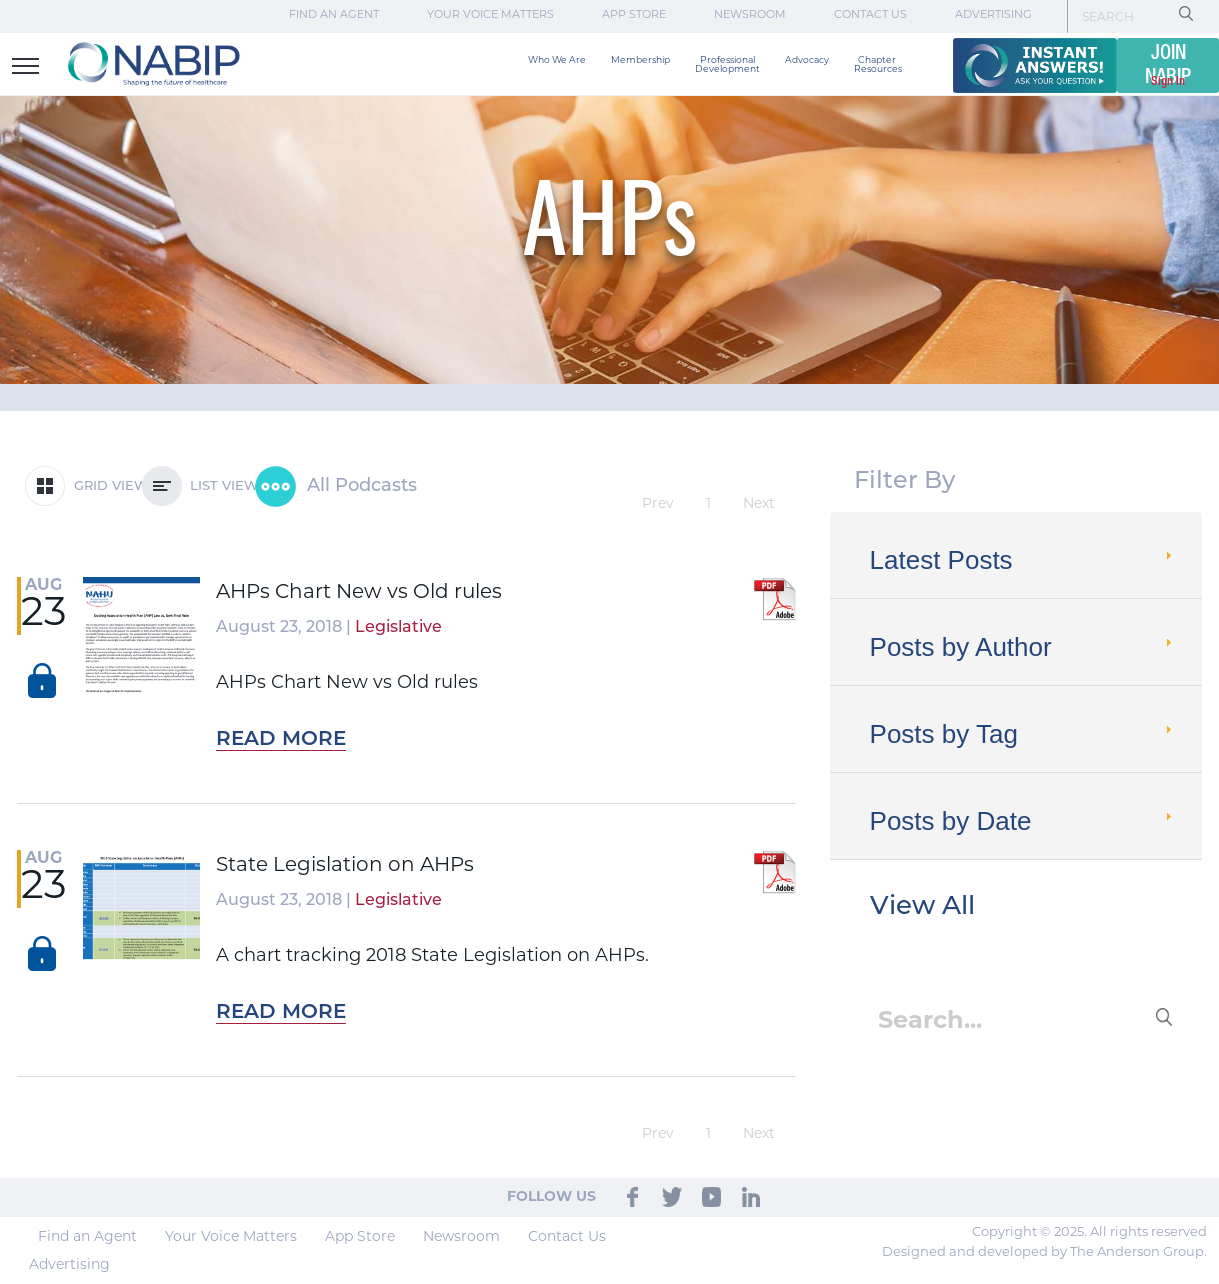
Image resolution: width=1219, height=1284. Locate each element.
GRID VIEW (87, 486)
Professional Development (727, 65)
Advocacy (807, 60)
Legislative (398, 628)
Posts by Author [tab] (1023, 647)
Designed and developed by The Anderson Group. (1044, 1252)
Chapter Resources (878, 65)
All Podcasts (336, 486)
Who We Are (557, 60)
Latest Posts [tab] (1023, 560)
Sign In (1168, 81)
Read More (281, 740)
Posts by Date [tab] (1023, 821)
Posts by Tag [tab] (1023, 734)
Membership (640, 60)
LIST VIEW (200, 486)
